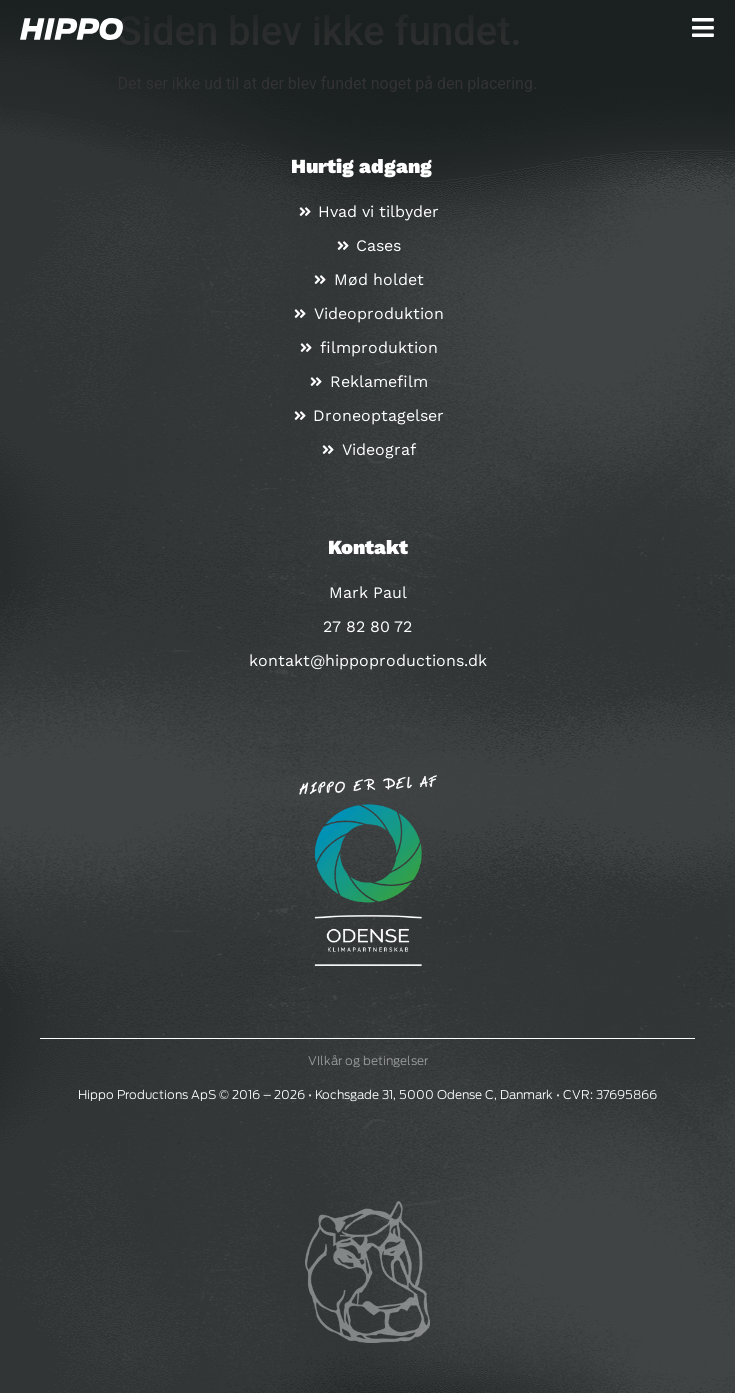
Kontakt (368, 547)
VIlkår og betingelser (368, 1061)
